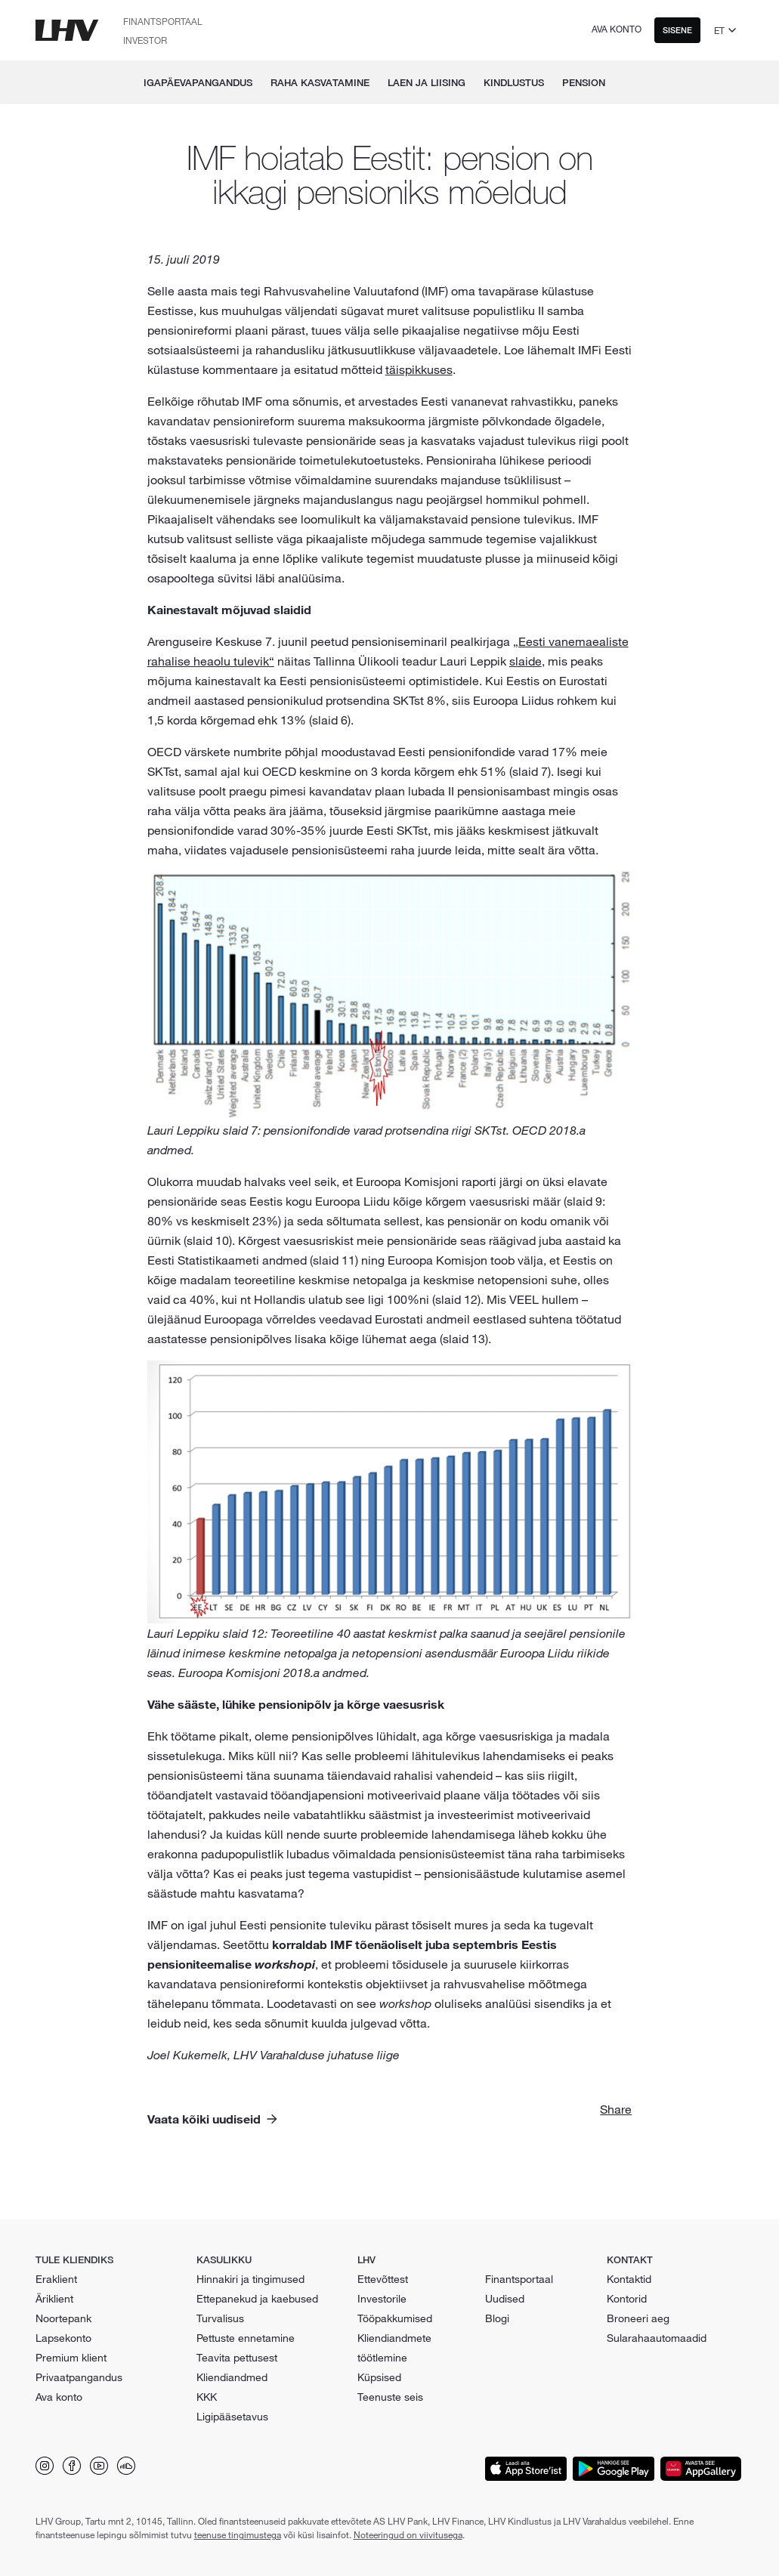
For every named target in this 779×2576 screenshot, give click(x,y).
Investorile (382, 2299)
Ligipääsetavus (232, 2416)
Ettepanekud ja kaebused (257, 2299)
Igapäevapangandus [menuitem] (198, 82)
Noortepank (63, 2318)
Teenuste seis (390, 2397)
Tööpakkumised (394, 2318)
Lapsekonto (63, 2338)
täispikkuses (419, 369)
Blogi (497, 2318)
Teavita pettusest (236, 2357)
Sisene (677, 30)
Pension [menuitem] (583, 82)
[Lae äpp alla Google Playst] (613, 2469)
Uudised (504, 2299)
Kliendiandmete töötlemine (394, 2347)
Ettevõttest (382, 2279)
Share (616, 2109)
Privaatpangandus (79, 2377)
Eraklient (56, 2279)
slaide (525, 661)
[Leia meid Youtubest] (99, 2466)
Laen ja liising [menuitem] (426, 82)
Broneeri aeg (638, 2318)
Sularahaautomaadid (656, 2338)
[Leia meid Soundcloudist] (126, 2466)
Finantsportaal (162, 21)
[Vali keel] (726, 30)
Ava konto (616, 29)
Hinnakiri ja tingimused (250, 2279)
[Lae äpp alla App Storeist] (526, 2469)
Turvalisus (220, 2318)
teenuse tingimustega (237, 2534)
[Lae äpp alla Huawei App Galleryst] (700, 2469)
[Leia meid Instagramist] (44, 2466)
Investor (145, 40)
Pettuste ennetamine (245, 2338)
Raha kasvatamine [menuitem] (319, 82)
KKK (206, 2397)
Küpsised (379, 2377)
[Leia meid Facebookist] (72, 2466)
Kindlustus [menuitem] (514, 82)
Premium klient (71, 2357)
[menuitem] (629, 81)
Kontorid (627, 2299)
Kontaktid (629, 2279)
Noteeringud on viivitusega (408, 2534)
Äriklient (54, 2299)
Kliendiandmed (231, 2377)
